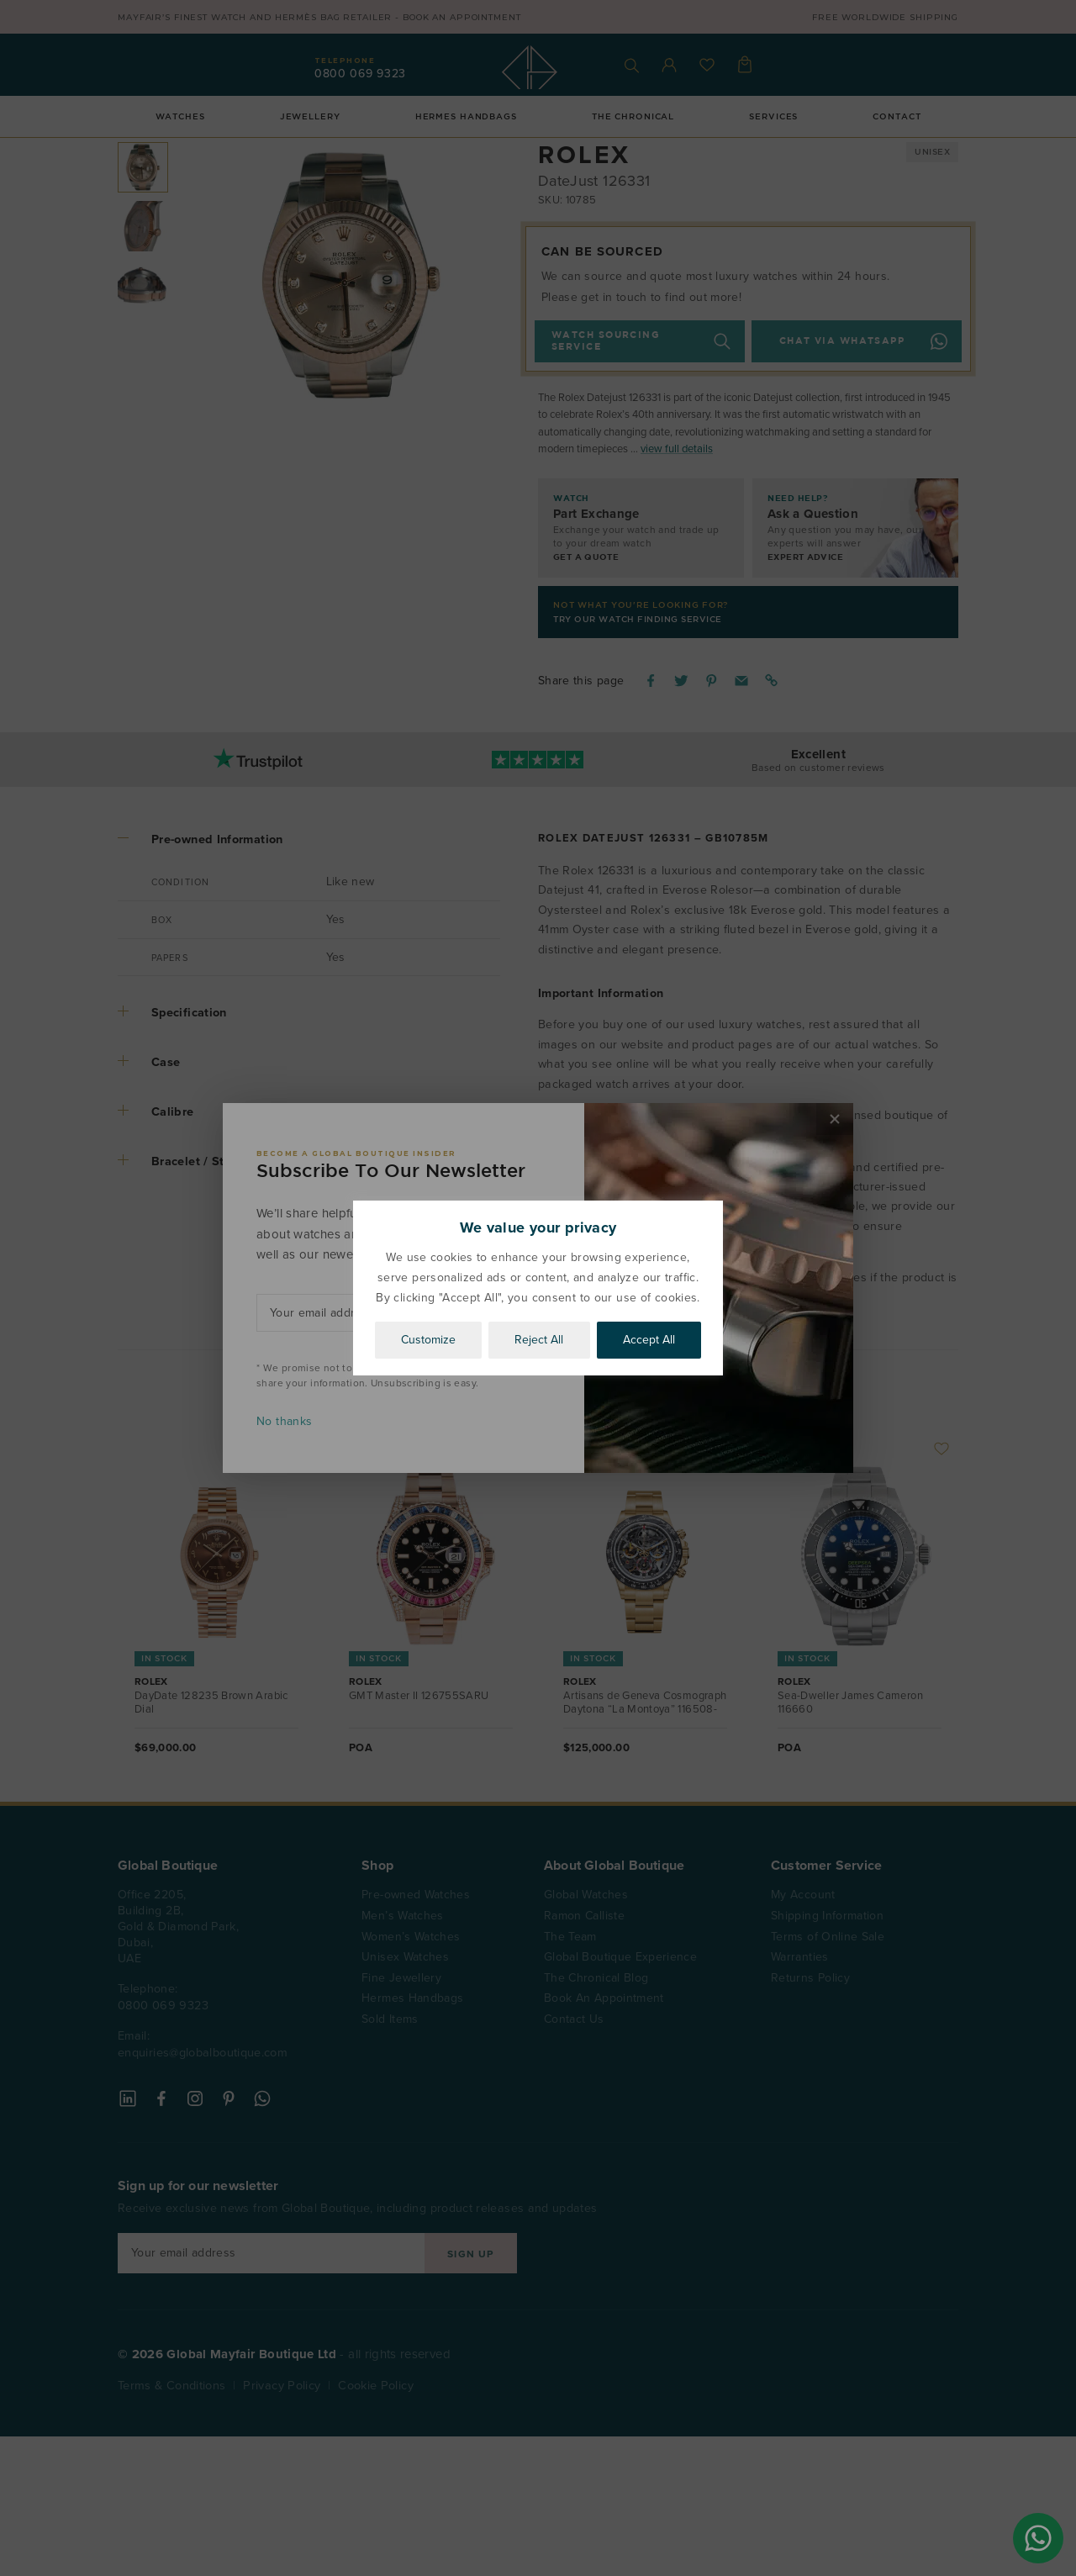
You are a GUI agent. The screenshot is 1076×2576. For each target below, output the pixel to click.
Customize (428, 1340)
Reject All (538, 1340)
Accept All (649, 1340)
